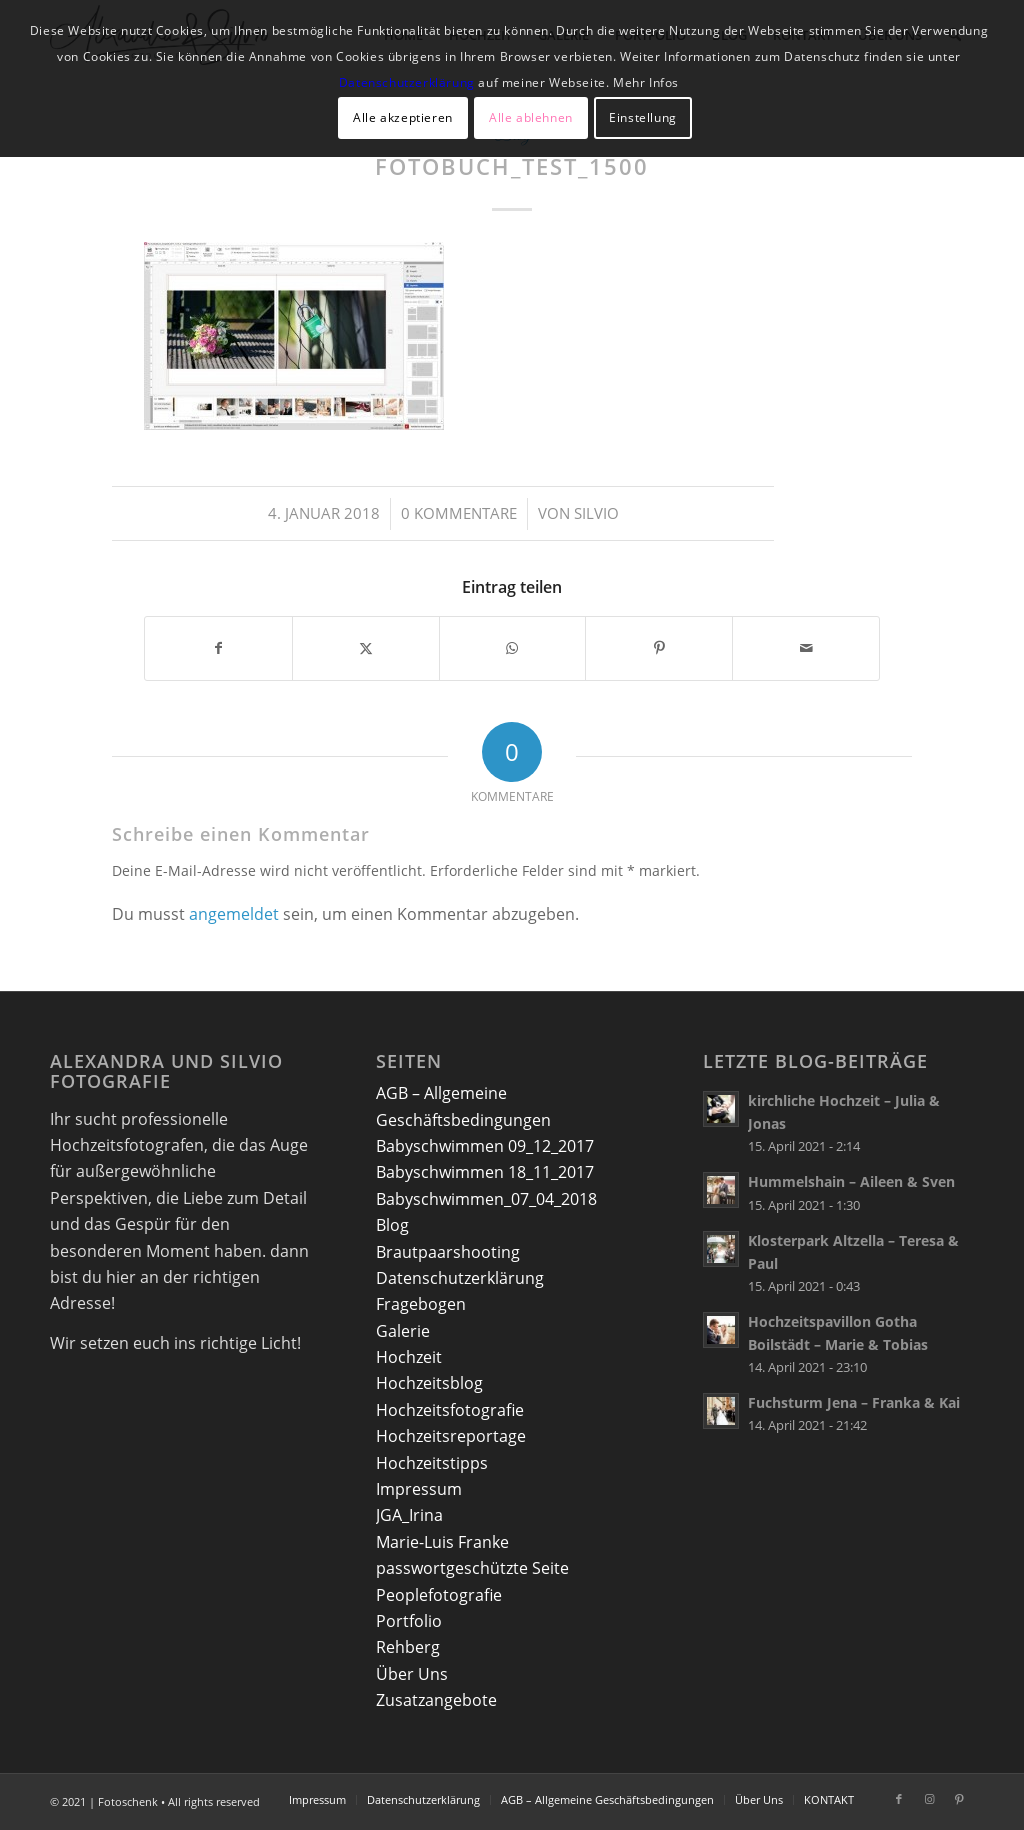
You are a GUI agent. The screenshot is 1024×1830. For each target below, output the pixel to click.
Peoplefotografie (439, 1595)
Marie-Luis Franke (442, 1542)
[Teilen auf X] (366, 648)
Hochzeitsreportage (451, 1436)
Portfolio (409, 1621)
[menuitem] (317, 1800)
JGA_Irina (409, 1515)
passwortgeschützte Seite (472, 1568)
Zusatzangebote (436, 1700)
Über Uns (412, 1674)
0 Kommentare (459, 513)
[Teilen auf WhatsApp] (513, 648)
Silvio (596, 513)
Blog (392, 1225)
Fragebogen (421, 1304)
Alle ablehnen (531, 117)
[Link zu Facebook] (899, 1799)
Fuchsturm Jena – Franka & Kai (854, 1402)
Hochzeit (409, 1357)
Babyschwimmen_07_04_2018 (486, 1199)
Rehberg (408, 1647)
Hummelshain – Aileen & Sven (851, 1181)
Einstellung (643, 117)
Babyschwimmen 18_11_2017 (485, 1172)
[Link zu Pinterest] (959, 1799)
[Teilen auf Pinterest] (659, 648)
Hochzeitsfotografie (450, 1410)
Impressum (419, 1489)
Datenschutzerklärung (460, 1278)
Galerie (403, 1331)
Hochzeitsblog (429, 1383)
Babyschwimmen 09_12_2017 (485, 1146)
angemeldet (234, 914)
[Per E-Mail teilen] (806, 648)
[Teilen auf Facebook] (218, 648)
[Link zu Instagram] (929, 1799)
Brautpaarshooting (448, 1252)
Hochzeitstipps (432, 1463)
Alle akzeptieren (403, 117)
